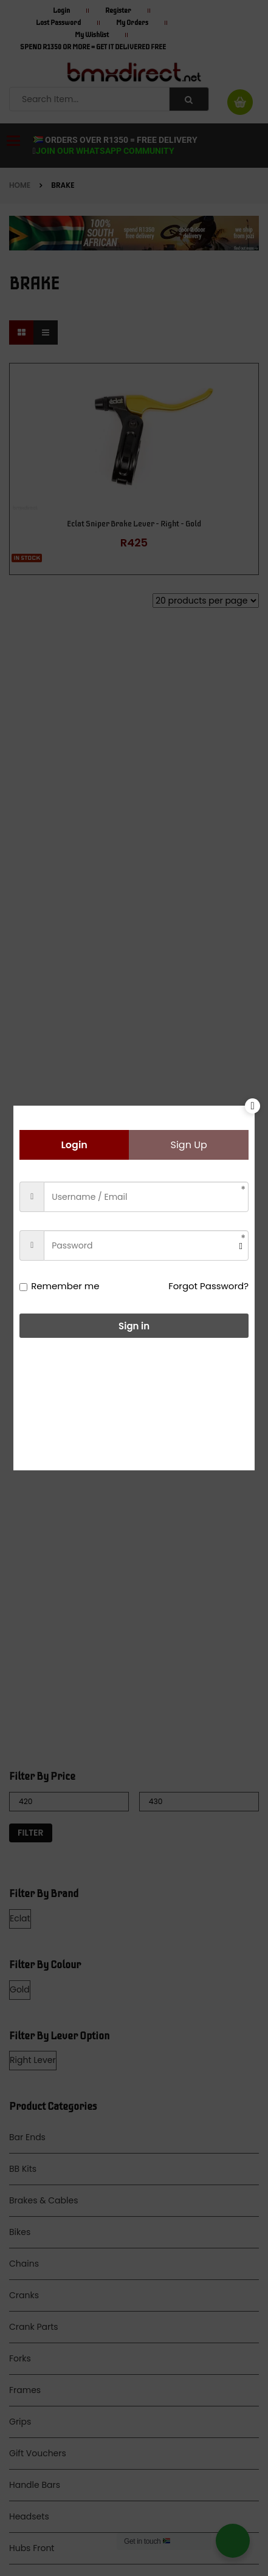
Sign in (134, 1326)
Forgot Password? (208, 1285)
